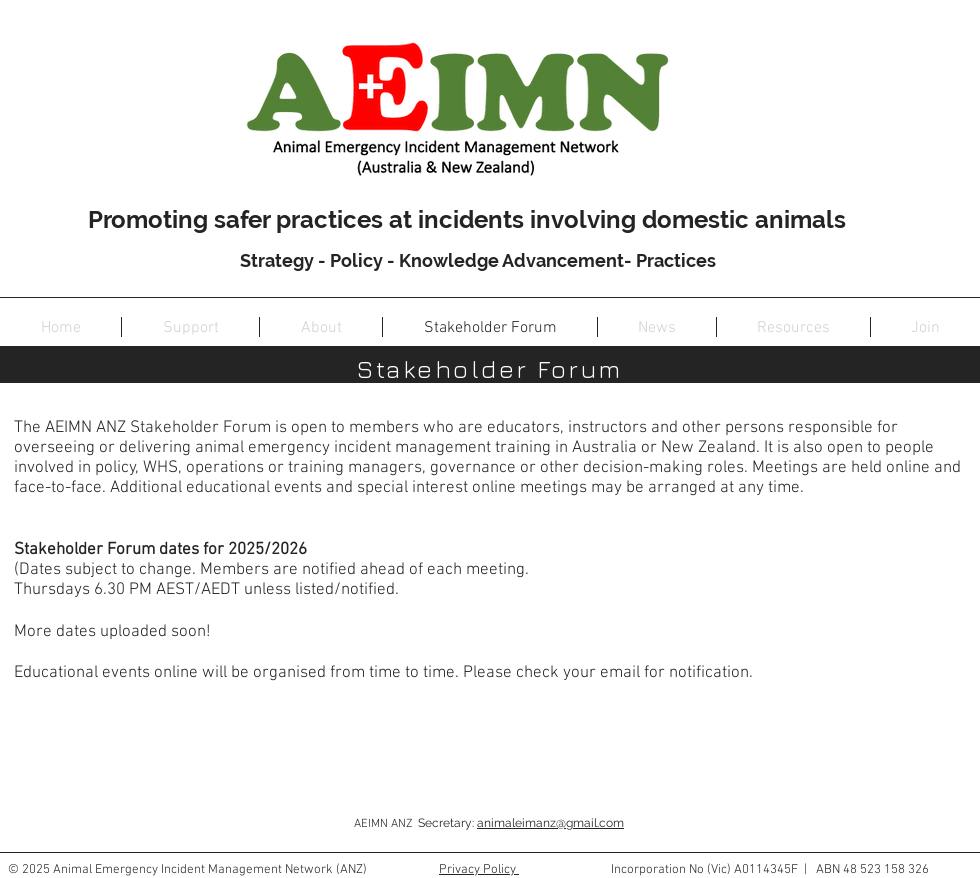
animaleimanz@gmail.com (550, 823)
